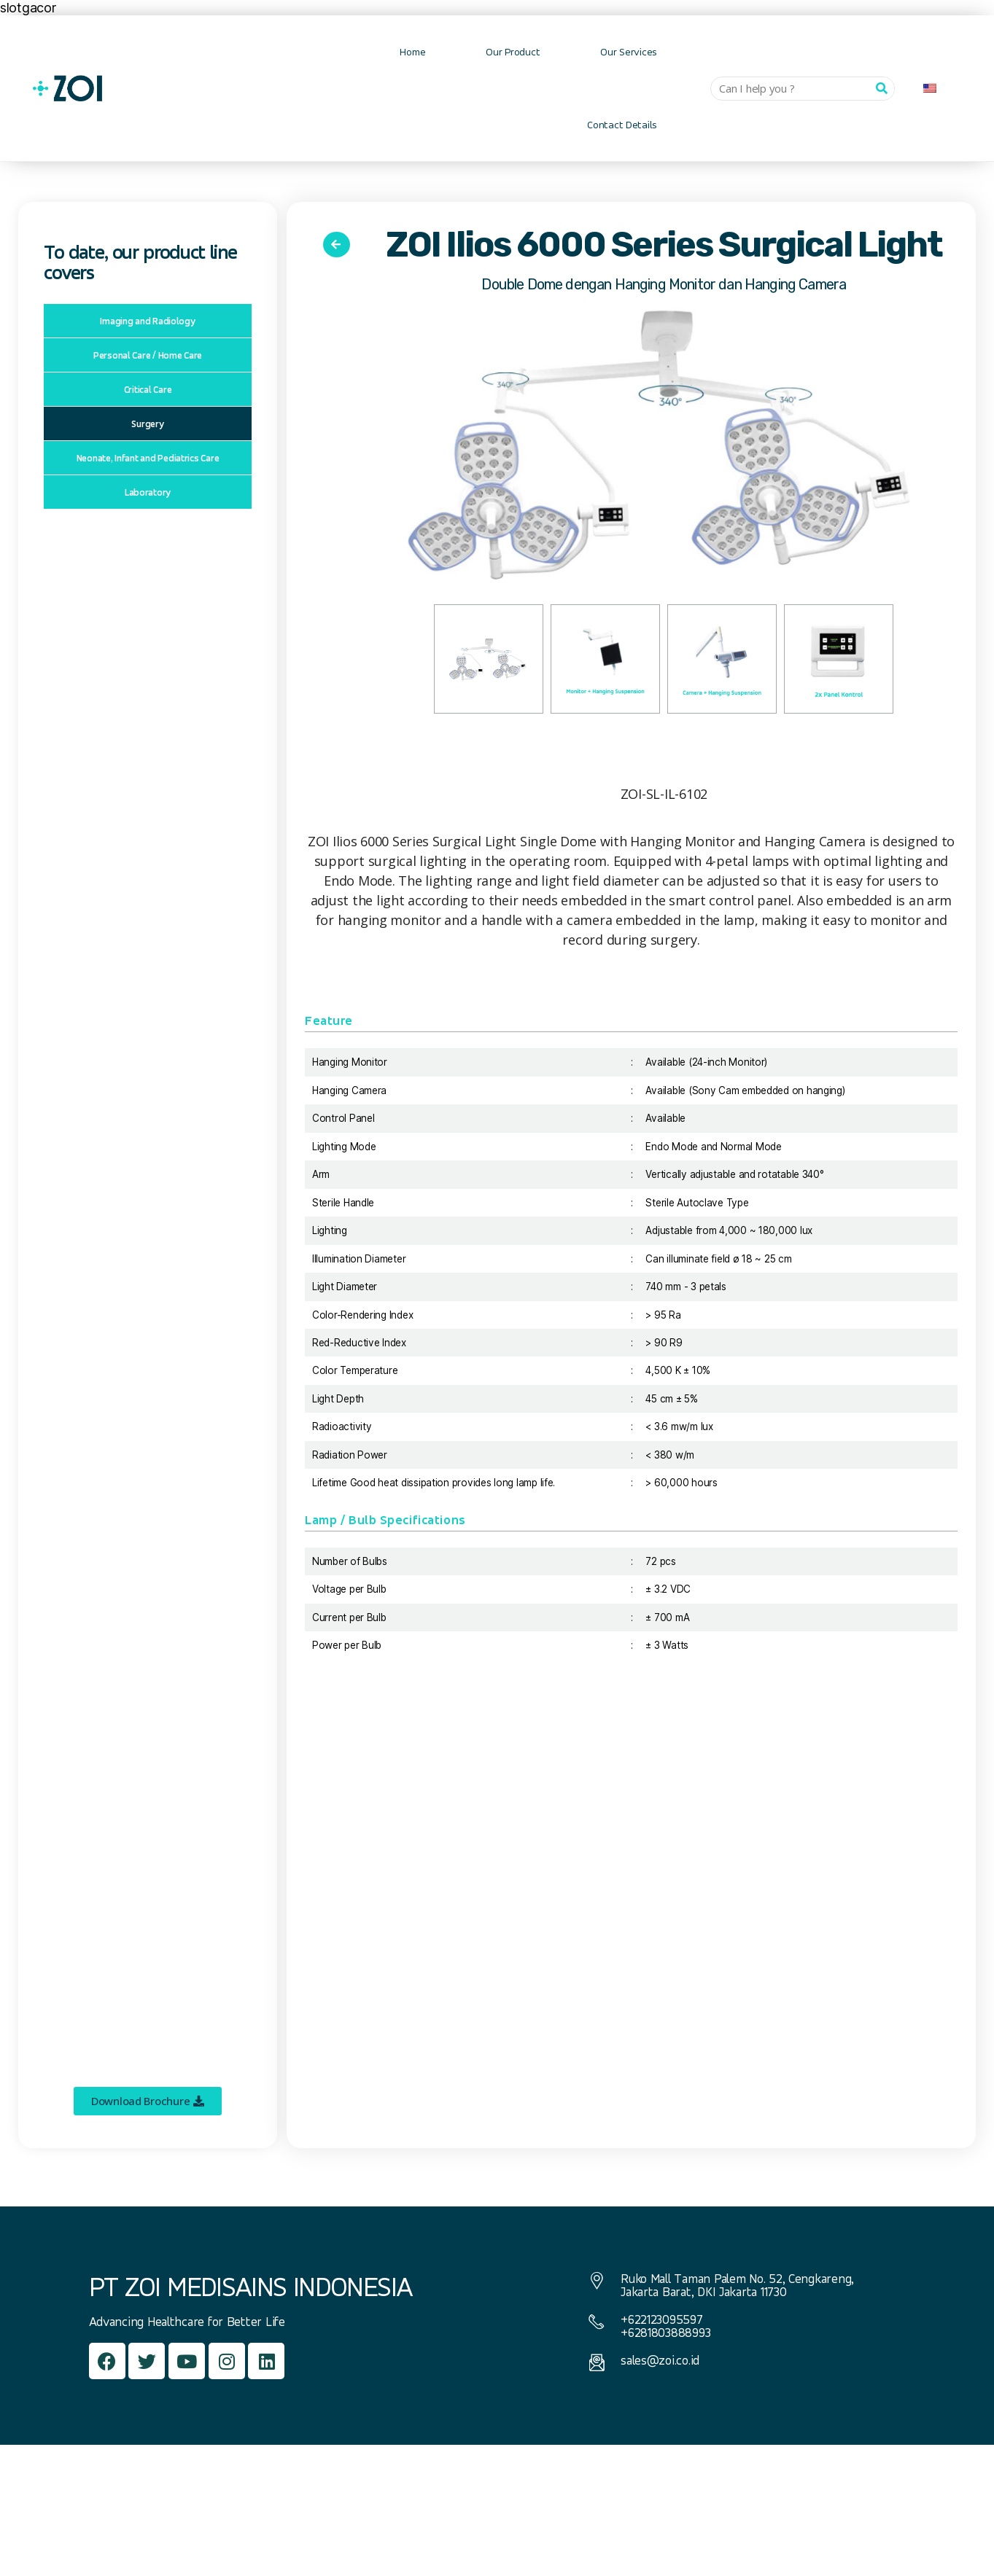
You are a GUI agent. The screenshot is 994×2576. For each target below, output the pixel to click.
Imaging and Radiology (147, 321)
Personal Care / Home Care (147, 355)
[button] (148, 2101)
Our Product (513, 51)
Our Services (628, 51)
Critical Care (148, 389)
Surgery (147, 423)
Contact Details (622, 124)
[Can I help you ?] (882, 88)
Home (412, 51)
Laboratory (148, 492)
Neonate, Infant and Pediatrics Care (148, 458)
